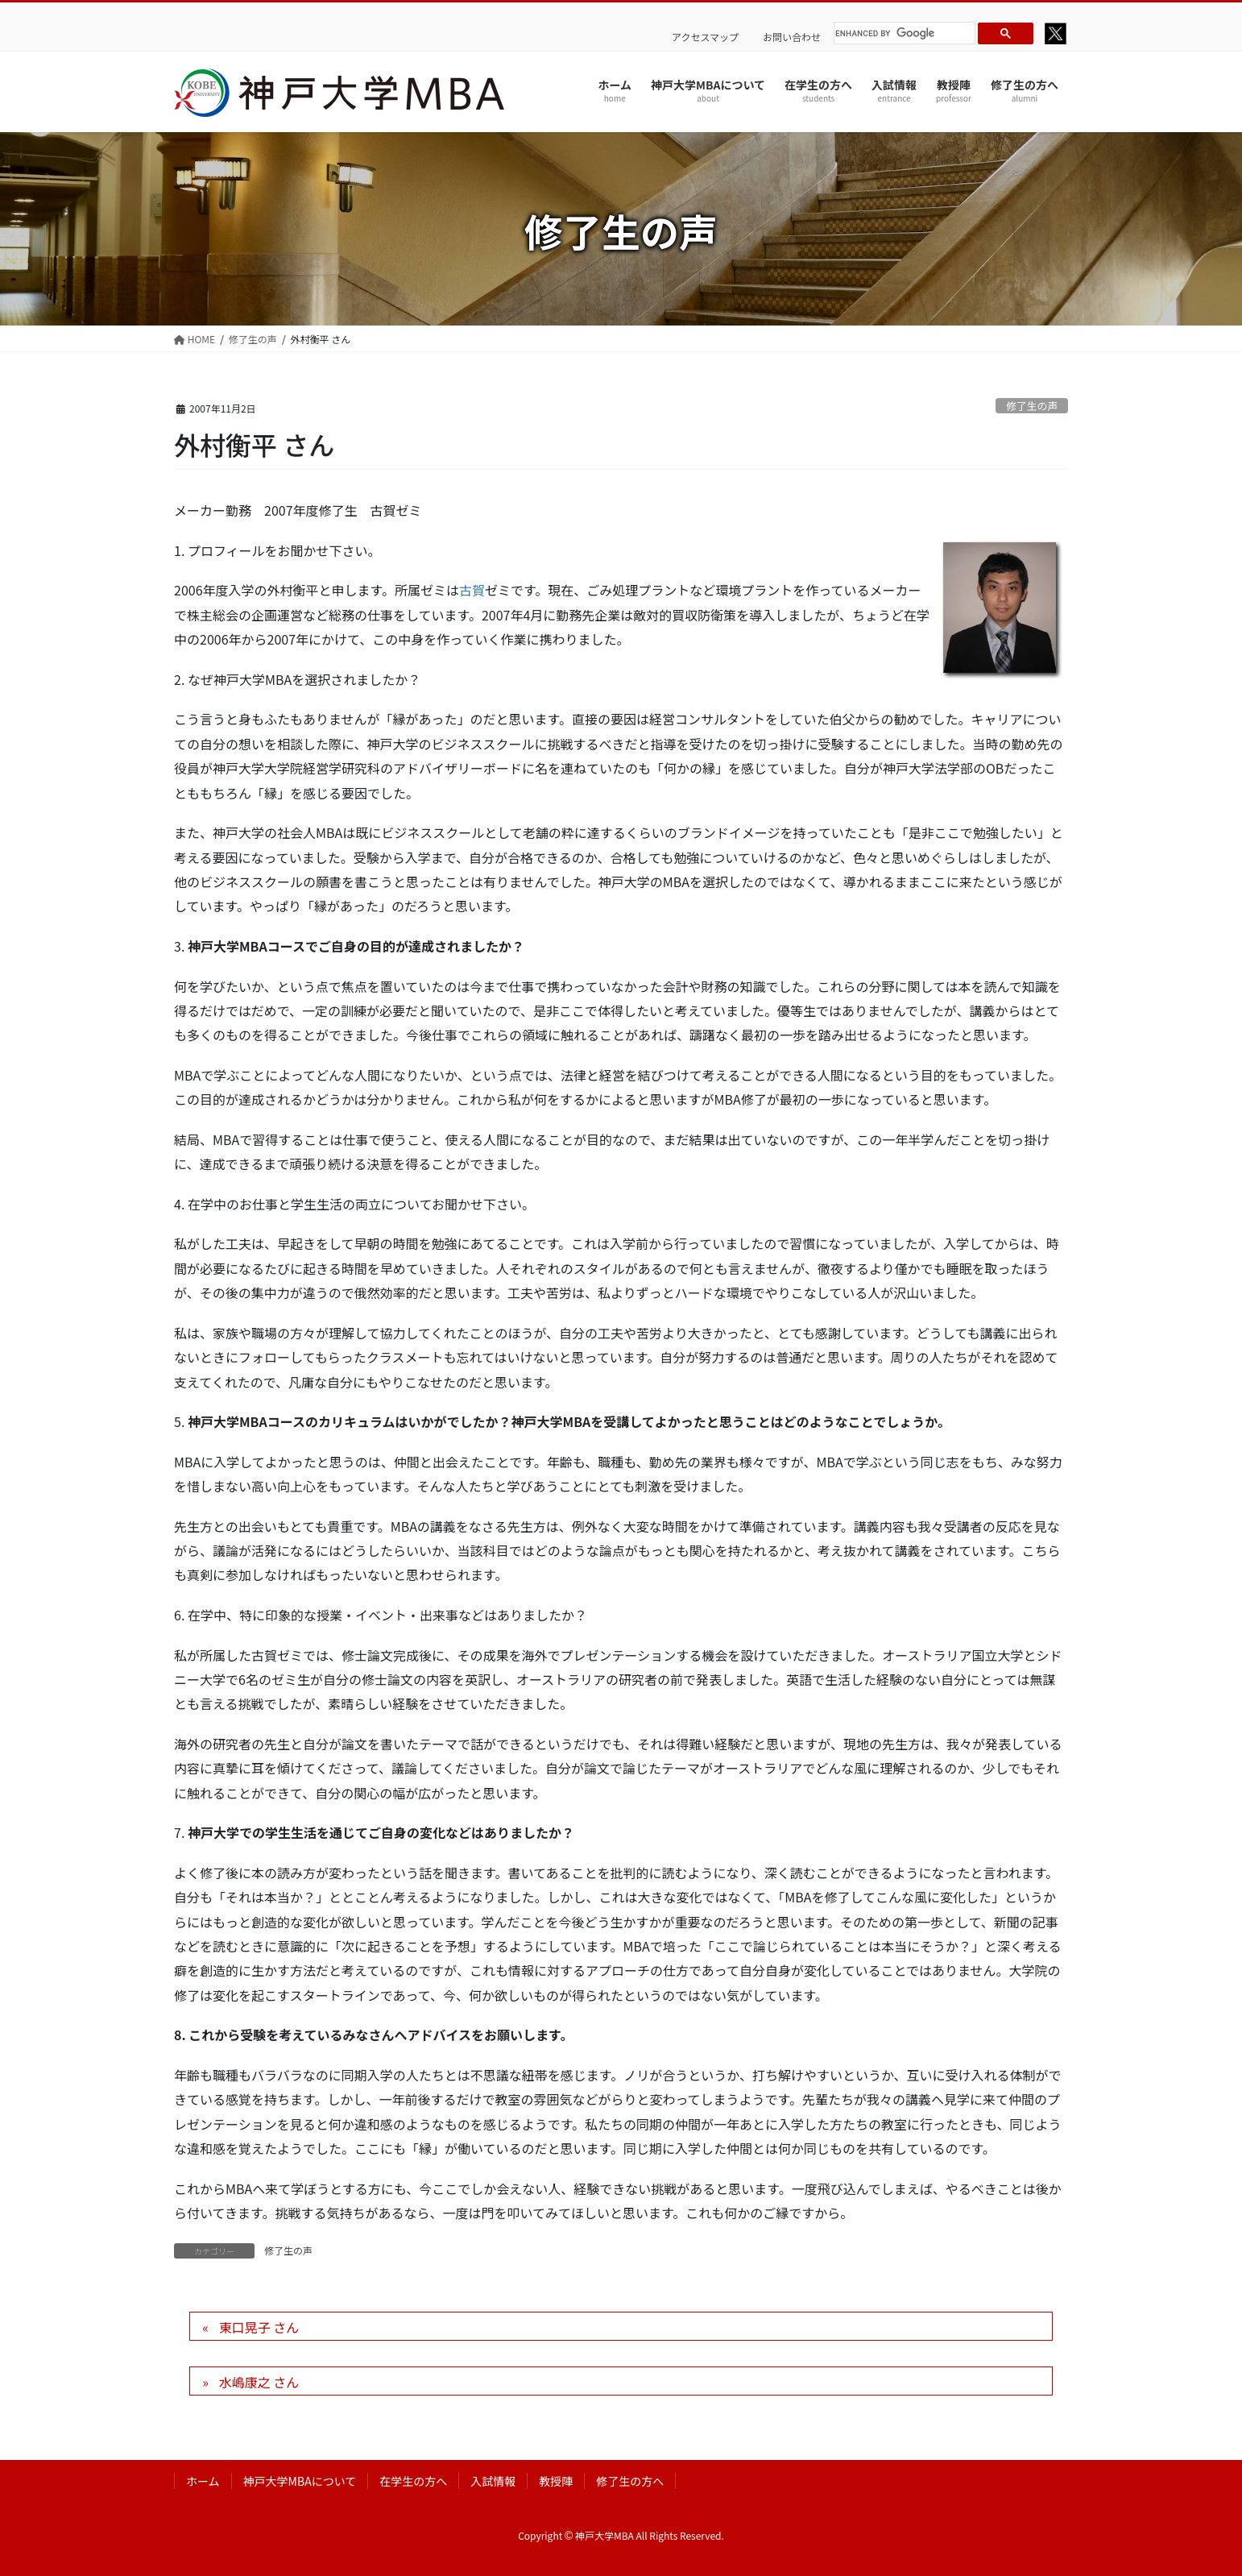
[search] (902, 33)
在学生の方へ (413, 2481)
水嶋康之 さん (259, 2381)
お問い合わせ (792, 37)
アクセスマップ (705, 37)
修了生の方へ (630, 2481)
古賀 (472, 589)
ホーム (203, 2481)
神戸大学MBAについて (300, 2481)
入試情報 (492, 2481)
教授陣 (556, 2481)
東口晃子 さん (259, 2327)
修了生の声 (1032, 405)
